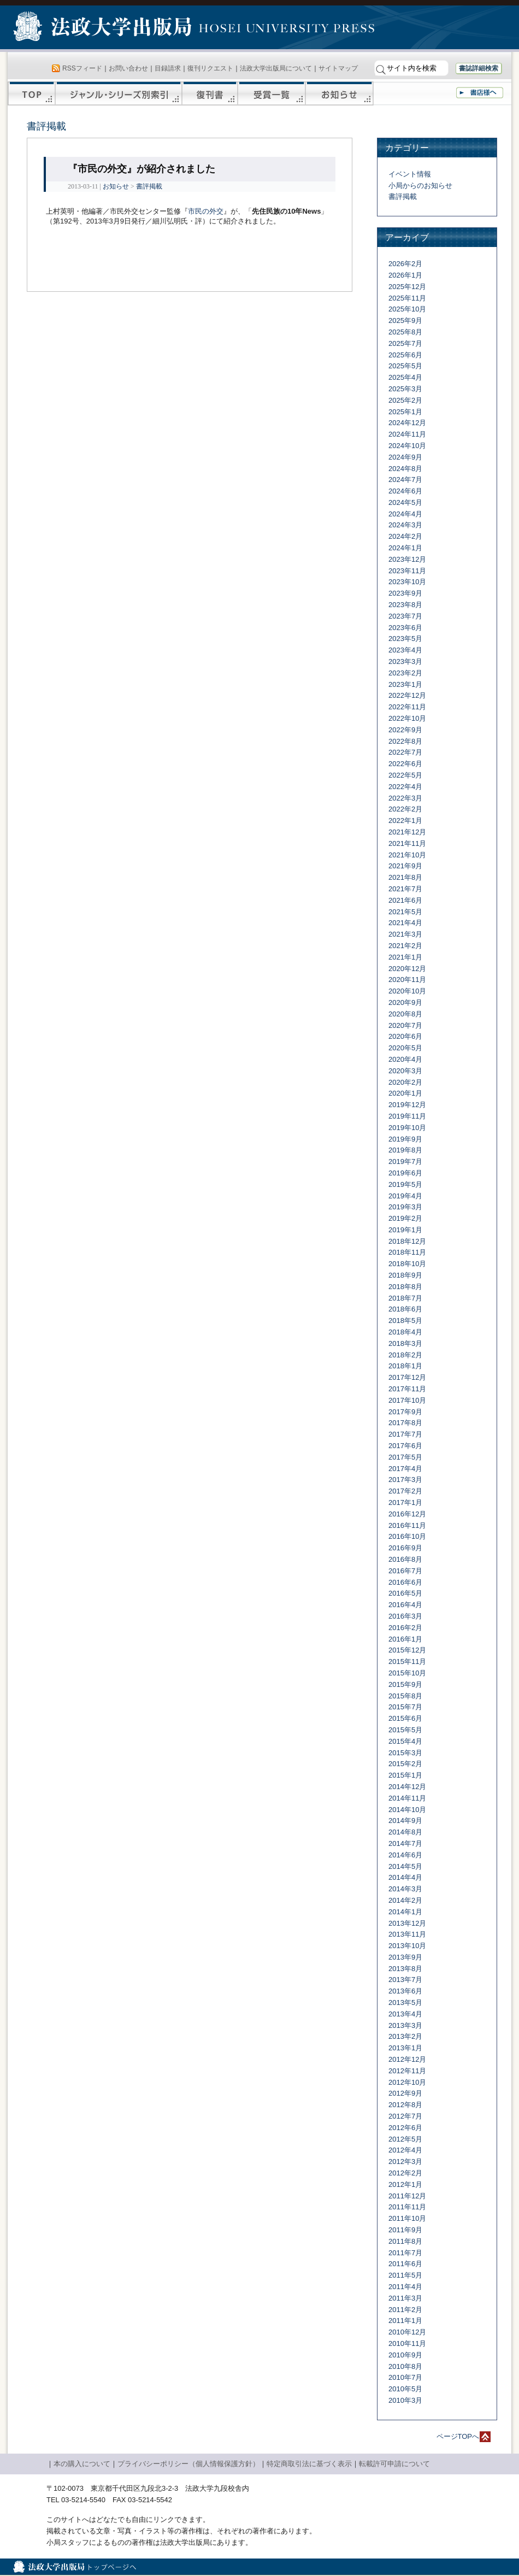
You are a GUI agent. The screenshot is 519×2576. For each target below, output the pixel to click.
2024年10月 (407, 446)
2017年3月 (405, 1479)
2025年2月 (405, 400)
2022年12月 (407, 695)
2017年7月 (405, 1434)
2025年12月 (407, 287)
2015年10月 (407, 1673)
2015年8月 (405, 1696)
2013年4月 (405, 2014)
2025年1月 (405, 412)
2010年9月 (405, 2355)
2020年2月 (405, 1082)
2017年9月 (405, 1412)
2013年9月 (405, 1957)
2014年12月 (407, 1787)
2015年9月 (405, 1684)
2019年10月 (407, 1128)
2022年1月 (405, 820)
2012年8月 (405, 2105)
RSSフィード (82, 68)
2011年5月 (405, 2275)
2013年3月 (405, 2025)
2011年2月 (405, 2310)
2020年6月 (405, 1036)
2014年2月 (405, 1900)
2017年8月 (405, 1423)
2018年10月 (407, 1264)
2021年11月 (407, 843)
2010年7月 (405, 2377)
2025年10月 (407, 309)
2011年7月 (405, 2253)
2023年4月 (405, 650)
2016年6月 (405, 1582)
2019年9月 (405, 1139)
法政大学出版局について (276, 68)
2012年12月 (407, 2059)
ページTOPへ (458, 2436)
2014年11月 (407, 1798)
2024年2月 (405, 536)
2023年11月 (407, 571)
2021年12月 (407, 832)
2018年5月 (405, 1320)
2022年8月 (405, 741)
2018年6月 (405, 1309)
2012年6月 (405, 2128)
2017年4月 (405, 1469)
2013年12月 (407, 1923)
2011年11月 (407, 2207)
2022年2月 (405, 809)
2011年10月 (407, 2218)
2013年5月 (405, 2002)
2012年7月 (405, 2116)
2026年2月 (405, 264)
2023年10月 (407, 582)
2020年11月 (407, 979)
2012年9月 (405, 2093)
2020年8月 (405, 1014)
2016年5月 (405, 1593)
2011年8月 (405, 2241)
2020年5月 (405, 1048)
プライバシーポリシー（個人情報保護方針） (188, 2464)
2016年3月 (405, 1616)
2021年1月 (405, 957)
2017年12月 (407, 1377)
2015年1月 (405, 1775)
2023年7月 (405, 616)
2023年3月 (405, 661)
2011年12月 (407, 2196)
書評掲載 (149, 186)
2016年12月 (407, 1514)
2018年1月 (405, 1366)
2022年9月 (405, 730)
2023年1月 (405, 684)
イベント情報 (409, 174)
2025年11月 (407, 298)
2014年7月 (405, 1843)
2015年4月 (405, 1741)
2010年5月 (405, 2389)
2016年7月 (405, 1571)
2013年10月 (407, 1946)
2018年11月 (407, 1252)
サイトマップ (338, 68)
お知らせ (339, 93)
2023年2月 (405, 673)
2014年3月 (405, 1889)
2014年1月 (405, 1912)
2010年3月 (405, 2400)
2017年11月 (407, 1389)
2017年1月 (405, 1502)
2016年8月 (405, 1559)
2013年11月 (407, 1934)
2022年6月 (405, 764)
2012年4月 (405, 2150)
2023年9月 (405, 593)
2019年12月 (407, 1105)
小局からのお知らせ (420, 185)
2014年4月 (405, 1877)
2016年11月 (407, 1525)
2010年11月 (407, 2343)
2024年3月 (405, 525)
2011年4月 (405, 2287)
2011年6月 (405, 2264)
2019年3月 (405, 1207)
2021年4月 (405, 923)
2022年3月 (405, 798)
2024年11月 (407, 434)
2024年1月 (405, 548)
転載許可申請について (394, 2464)
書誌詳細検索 (478, 68)
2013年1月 (405, 2048)
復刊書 (210, 93)
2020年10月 (407, 991)
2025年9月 (405, 320)
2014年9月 (405, 1820)
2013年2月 (405, 2036)
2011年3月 (405, 2298)
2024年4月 (405, 514)
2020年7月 (405, 1025)
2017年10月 (407, 1400)
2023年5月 (405, 638)
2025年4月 (405, 377)
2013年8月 (405, 1969)
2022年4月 (405, 787)
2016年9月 (405, 1548)
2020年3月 (405, 1071)
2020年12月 (407, 968)
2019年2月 (405, 1218)
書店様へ (479, 92)
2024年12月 (407, 423)
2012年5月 (405, 2139)
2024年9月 (405, 457)
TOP (31, 93)
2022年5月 (405, 775)
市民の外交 (205, 211)
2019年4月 (405, 1196)
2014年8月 (405, 1832)
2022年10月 (407, 718)
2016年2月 (405, 1628)
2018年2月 (405, 1355)
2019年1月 (405, 1230)
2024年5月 (405, 502)
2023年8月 (405, 605)
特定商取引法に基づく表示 (309, 2464)
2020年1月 (405, 1093)
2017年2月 (405, 1491)
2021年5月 (405, 912)
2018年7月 (405, 1298)
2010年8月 (405, 2366)
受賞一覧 (271, 93)
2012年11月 (407, 2071)
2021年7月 (405, 889)
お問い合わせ (128, 68)
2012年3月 (405, 2161)
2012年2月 (405, 2173)
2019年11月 (407, 1116)
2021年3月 (405, 934)
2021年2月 (405, 946)
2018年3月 (405, 1343)
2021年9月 (405, 866)
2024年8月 (405, 468)
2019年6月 (405, 1173)
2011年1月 (405, 2320)
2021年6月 (405, 900)
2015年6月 (405, 1718)
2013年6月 (405, 1991)
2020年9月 (405, 1002)
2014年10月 (407, 1809)
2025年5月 (405, 366)
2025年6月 (405, 355)
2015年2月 (405, 1764)
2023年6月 (405, 628)
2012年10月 (407, 2082)
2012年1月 (405, 2184)
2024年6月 (405, 491)
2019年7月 (405, 1161)
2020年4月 (405, 1059)
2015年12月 (407, 1650)
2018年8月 (405, 1287)
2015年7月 (405, 1707)
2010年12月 (407, 2332)
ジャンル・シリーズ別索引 (118, 93)
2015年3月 (405, 1753)
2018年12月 (407, 1241)
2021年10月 (407, 855)
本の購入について (82, 2464)
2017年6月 (405, 1446)
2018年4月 (405, 1332)
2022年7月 (405, 752)
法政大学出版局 (104, 28)
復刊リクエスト (210, 68)
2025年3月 (405, 389)
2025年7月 (405, 343)
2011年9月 (405, 2230)
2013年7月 (405, 1979)
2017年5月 (405, 1457)
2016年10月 (407, 1536)
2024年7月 (405, 479)
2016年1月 (405, 1639)
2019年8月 (405, 1150)
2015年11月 (407, 1661)
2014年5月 (405, 1866)
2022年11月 (407, 707)
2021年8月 (405, 877)
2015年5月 (405, 1730)
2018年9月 (405, 1275)
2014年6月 (405, 1855)
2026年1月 (405, 275)
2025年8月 (405, 332)
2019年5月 (405, 1184)
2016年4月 (405, 1605)
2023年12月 (407, 559)
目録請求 (168, 68)
